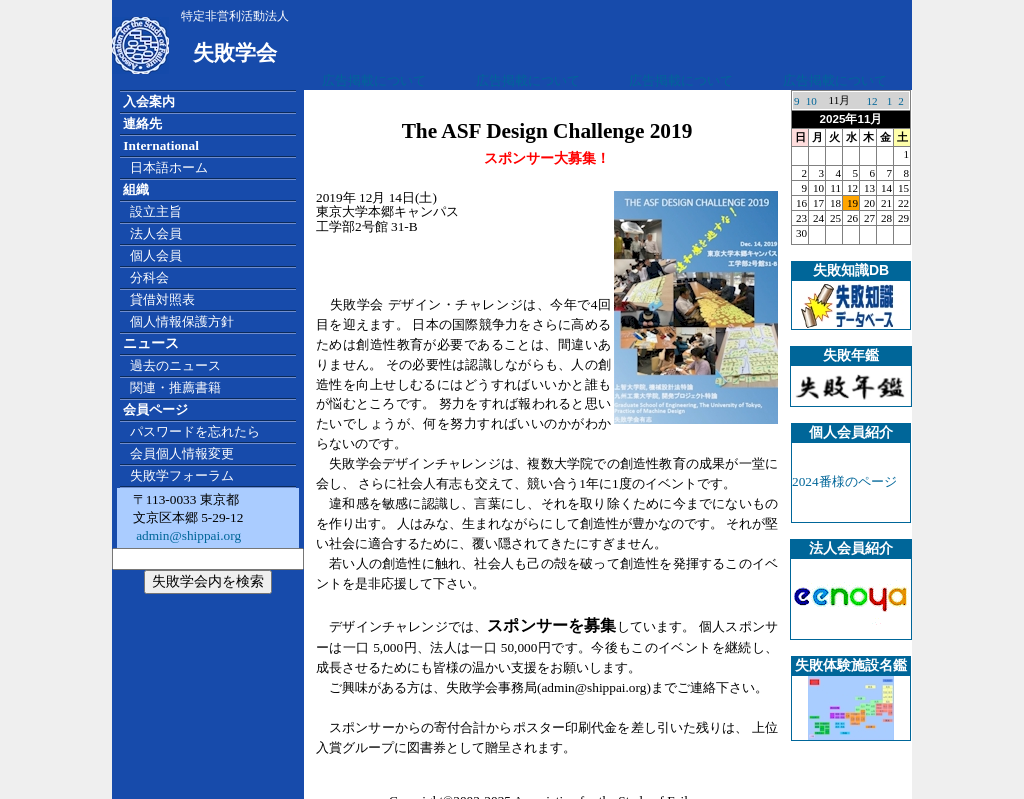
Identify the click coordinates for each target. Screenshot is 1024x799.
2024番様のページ (844, 481)
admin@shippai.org (187, 535)
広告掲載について (374, 80)
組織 (136, 189)
